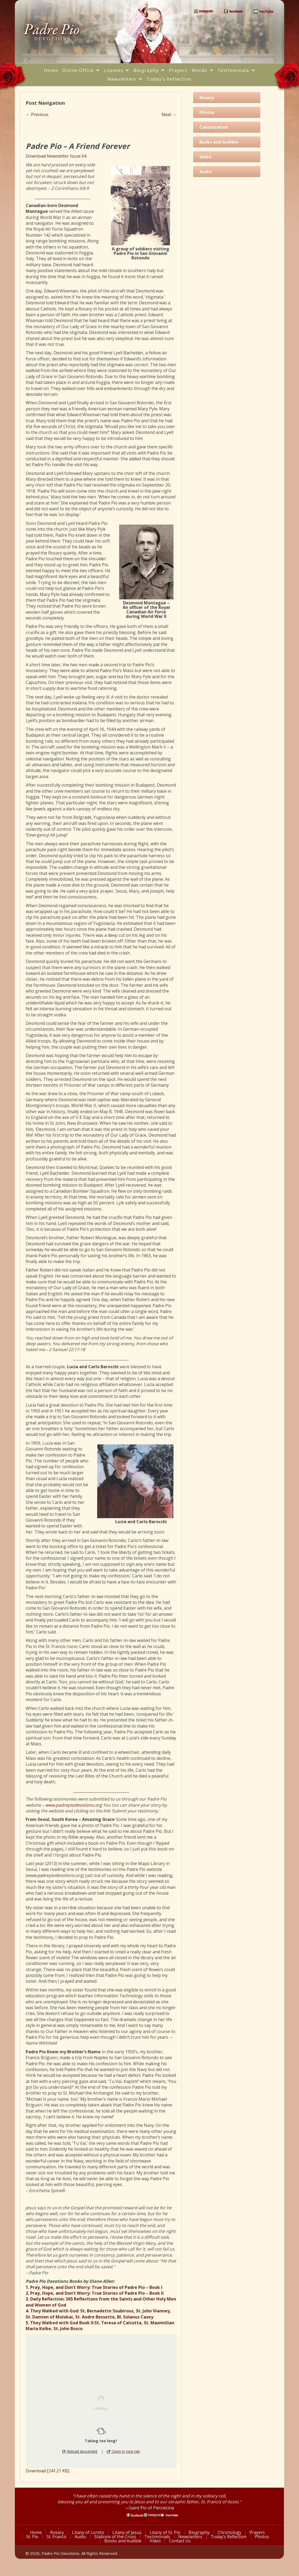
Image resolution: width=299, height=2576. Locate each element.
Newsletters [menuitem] (190, 2536)
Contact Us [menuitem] (180, 2541)
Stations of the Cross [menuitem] (115, 2536)
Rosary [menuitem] (57, 2532)
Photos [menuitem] (262, 2536)
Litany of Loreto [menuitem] (88, 2532)
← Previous (37, 114)
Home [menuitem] (36, 2532)
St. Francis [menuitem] (56, 2536)
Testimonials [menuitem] (157, 2536)
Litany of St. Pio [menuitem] (165, 2532)
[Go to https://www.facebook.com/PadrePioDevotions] (135, 2515)
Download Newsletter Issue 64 (56, 156)
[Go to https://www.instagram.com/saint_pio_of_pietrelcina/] (152, 2515)
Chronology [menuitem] (230, 2532)
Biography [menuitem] (199, 2532)
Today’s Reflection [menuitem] (229, 2536)
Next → (169, 114)
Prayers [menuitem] (257, 2532)
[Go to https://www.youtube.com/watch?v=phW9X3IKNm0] (169, 2515)
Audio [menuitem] (80, 2536)
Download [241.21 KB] (47, 2471)
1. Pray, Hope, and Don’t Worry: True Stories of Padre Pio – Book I (94, 2287)
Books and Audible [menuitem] (123, 2541)
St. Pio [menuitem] (32, 2536)
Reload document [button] (79, 2451)
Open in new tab (123, 2451)
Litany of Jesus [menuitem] (127, 2532)
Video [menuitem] (155, 2541)
